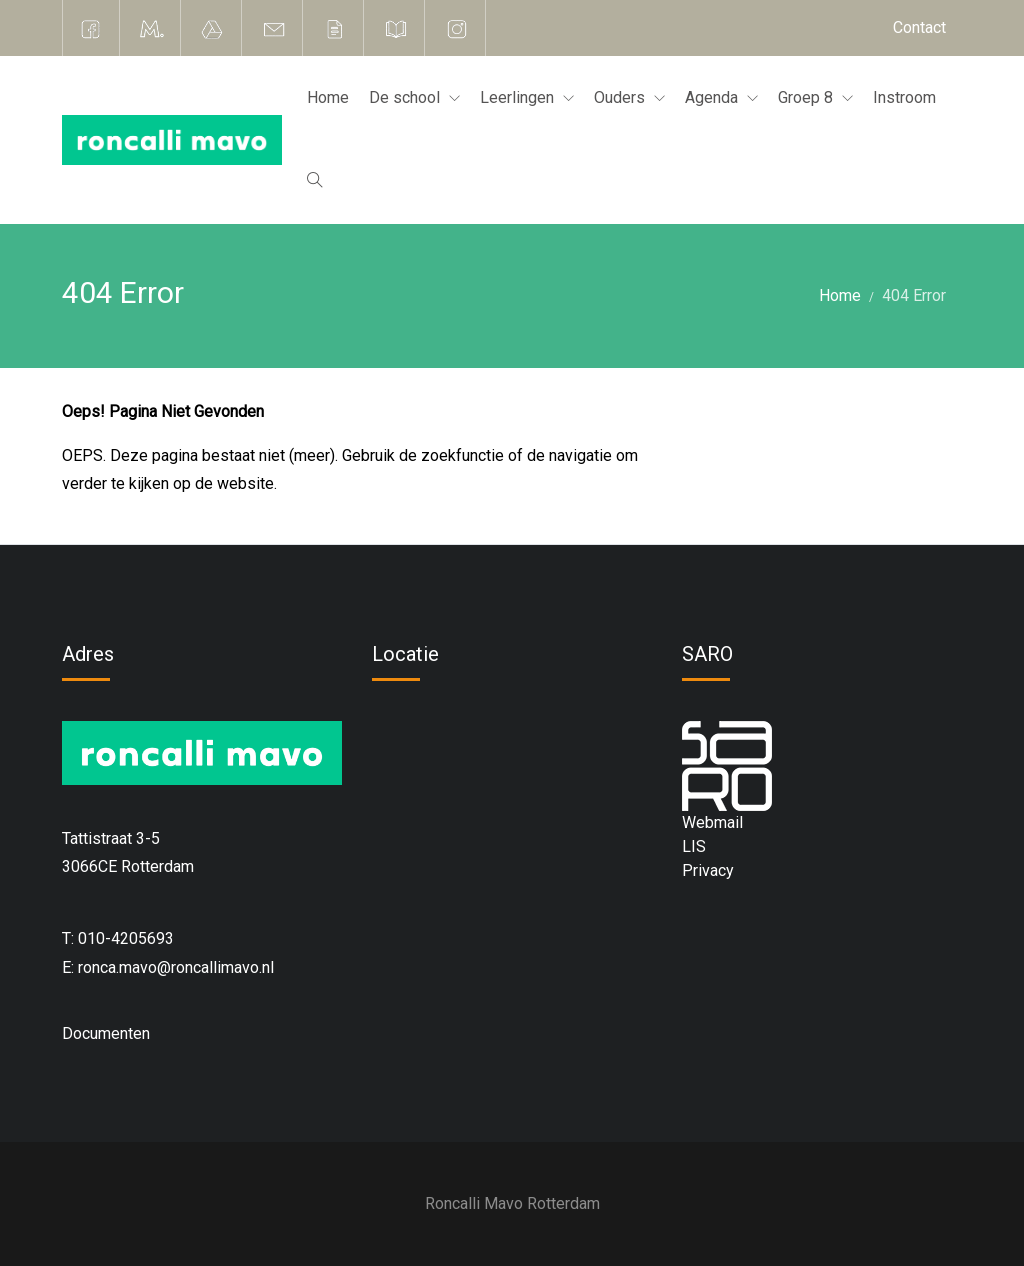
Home (328, 97)
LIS (694, 846)
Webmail (712, 822)
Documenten (106, 1033)
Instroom (904, 97)
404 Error (914, 295)
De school (406, 97)
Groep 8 (807, 97)
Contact (919, 27)
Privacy (708, 870)
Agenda (713, 97)
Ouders (621, 97)
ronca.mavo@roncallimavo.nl (176, 967)
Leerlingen (519, 97)
